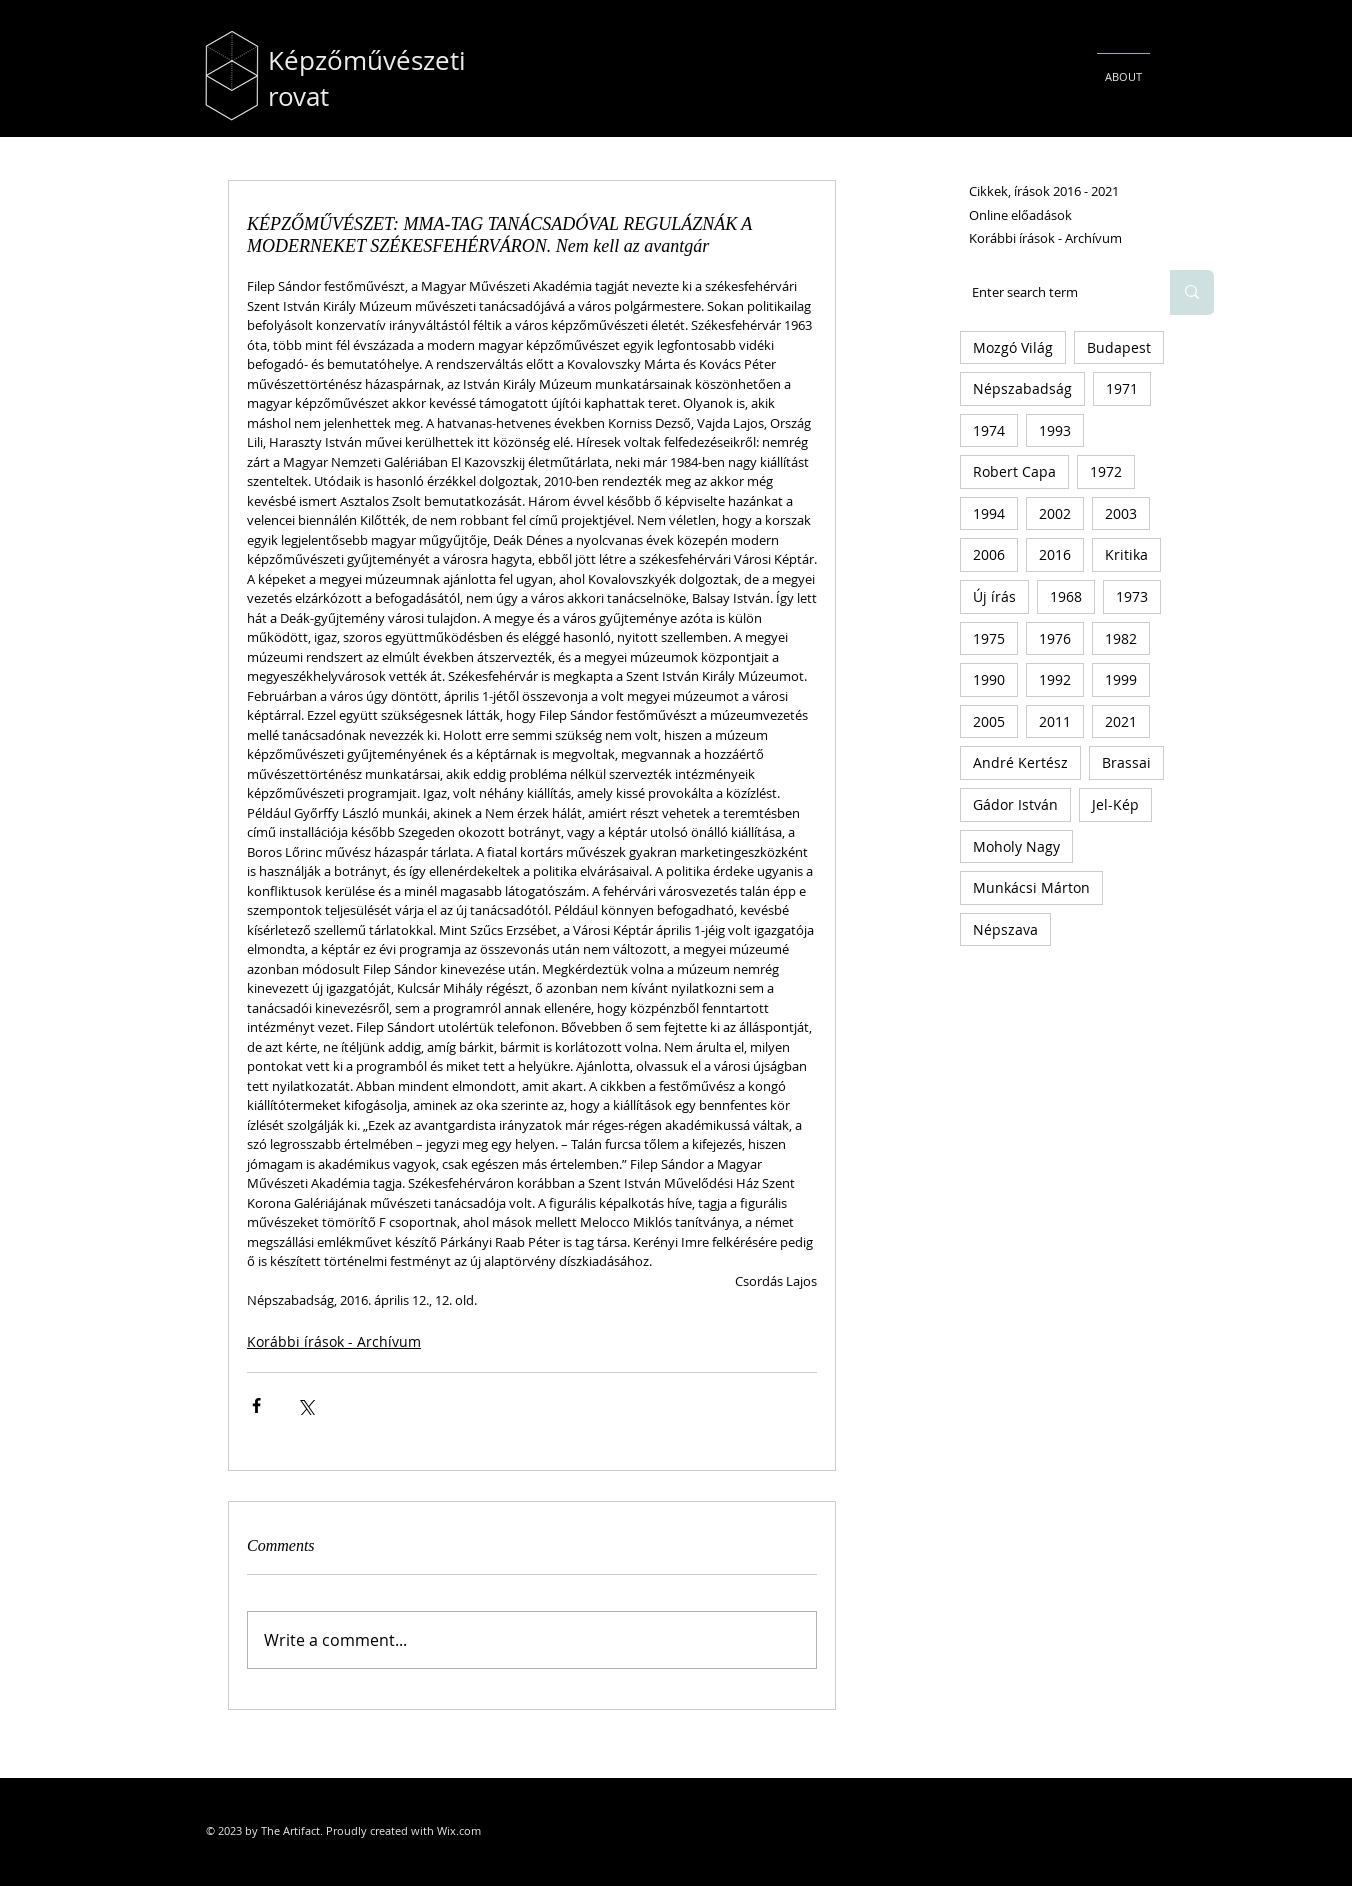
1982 (1121, 638)
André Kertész (1020, 762)
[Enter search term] (1050, 292)
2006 (989, 554)
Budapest (1119, 347)
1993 (1055, 430)
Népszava (1005, 929)
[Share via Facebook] (256, 1405)
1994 (989, 513)
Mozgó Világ (1013, 347)
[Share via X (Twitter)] (305, 1405)
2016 (1055, 554)
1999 (1121, 679)
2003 (1121, 513)
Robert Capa (1014, 471)
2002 (1055, 513)
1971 (1122, 388)
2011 (1055, 721)
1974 (989, 430)
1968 (1066, 596)
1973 (1132, 596)
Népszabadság (1022, 388)
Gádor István (1015, 804)
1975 (989, 638)
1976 (1055, 638)
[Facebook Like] (789, 1755)
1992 (1055, 679)
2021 (1121, 721)
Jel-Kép (1115, 804)
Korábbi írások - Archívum (334, 1341)
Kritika (1126, 554)
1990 (989, 679)
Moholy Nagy (1016, 846)
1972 (1106, 471)
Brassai (1126, 762)
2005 (989, 721)
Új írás (994, 596)
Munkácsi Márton (1031, 887)
